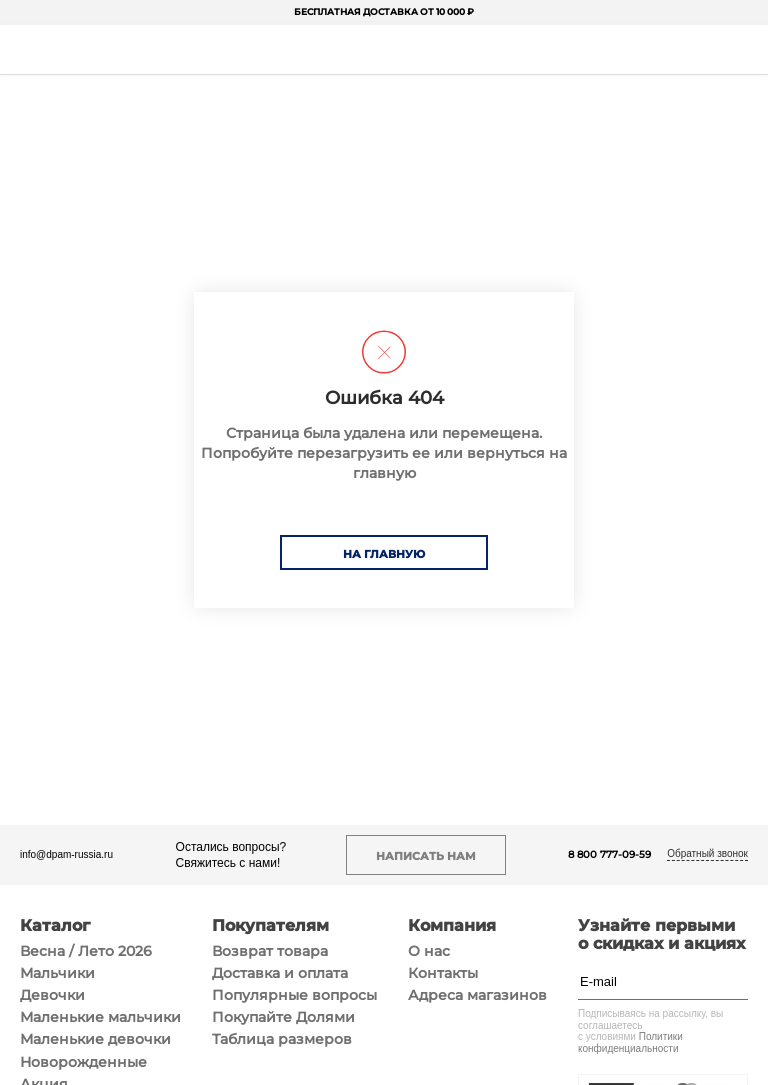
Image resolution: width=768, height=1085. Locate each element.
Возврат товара (270, 951)
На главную (384, 554)
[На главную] (382, 50)
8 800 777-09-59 (609, 854)
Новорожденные (83, 1062)
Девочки (52, 995)
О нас (429, 951)
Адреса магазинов (477, 995)
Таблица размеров (282, 1039)
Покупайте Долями (283, 1017)
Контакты (443, 973)
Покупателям (270, 926)
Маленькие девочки (95, 1039)
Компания (452, 926)
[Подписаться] (738, 981)
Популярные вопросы (294, 995)
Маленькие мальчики (100, 1017)
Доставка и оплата (280, 973)
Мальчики (57, 973)
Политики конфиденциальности (630, 1042)
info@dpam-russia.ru (66, 854)
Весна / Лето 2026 (86, 951)
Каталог (55, 926)
